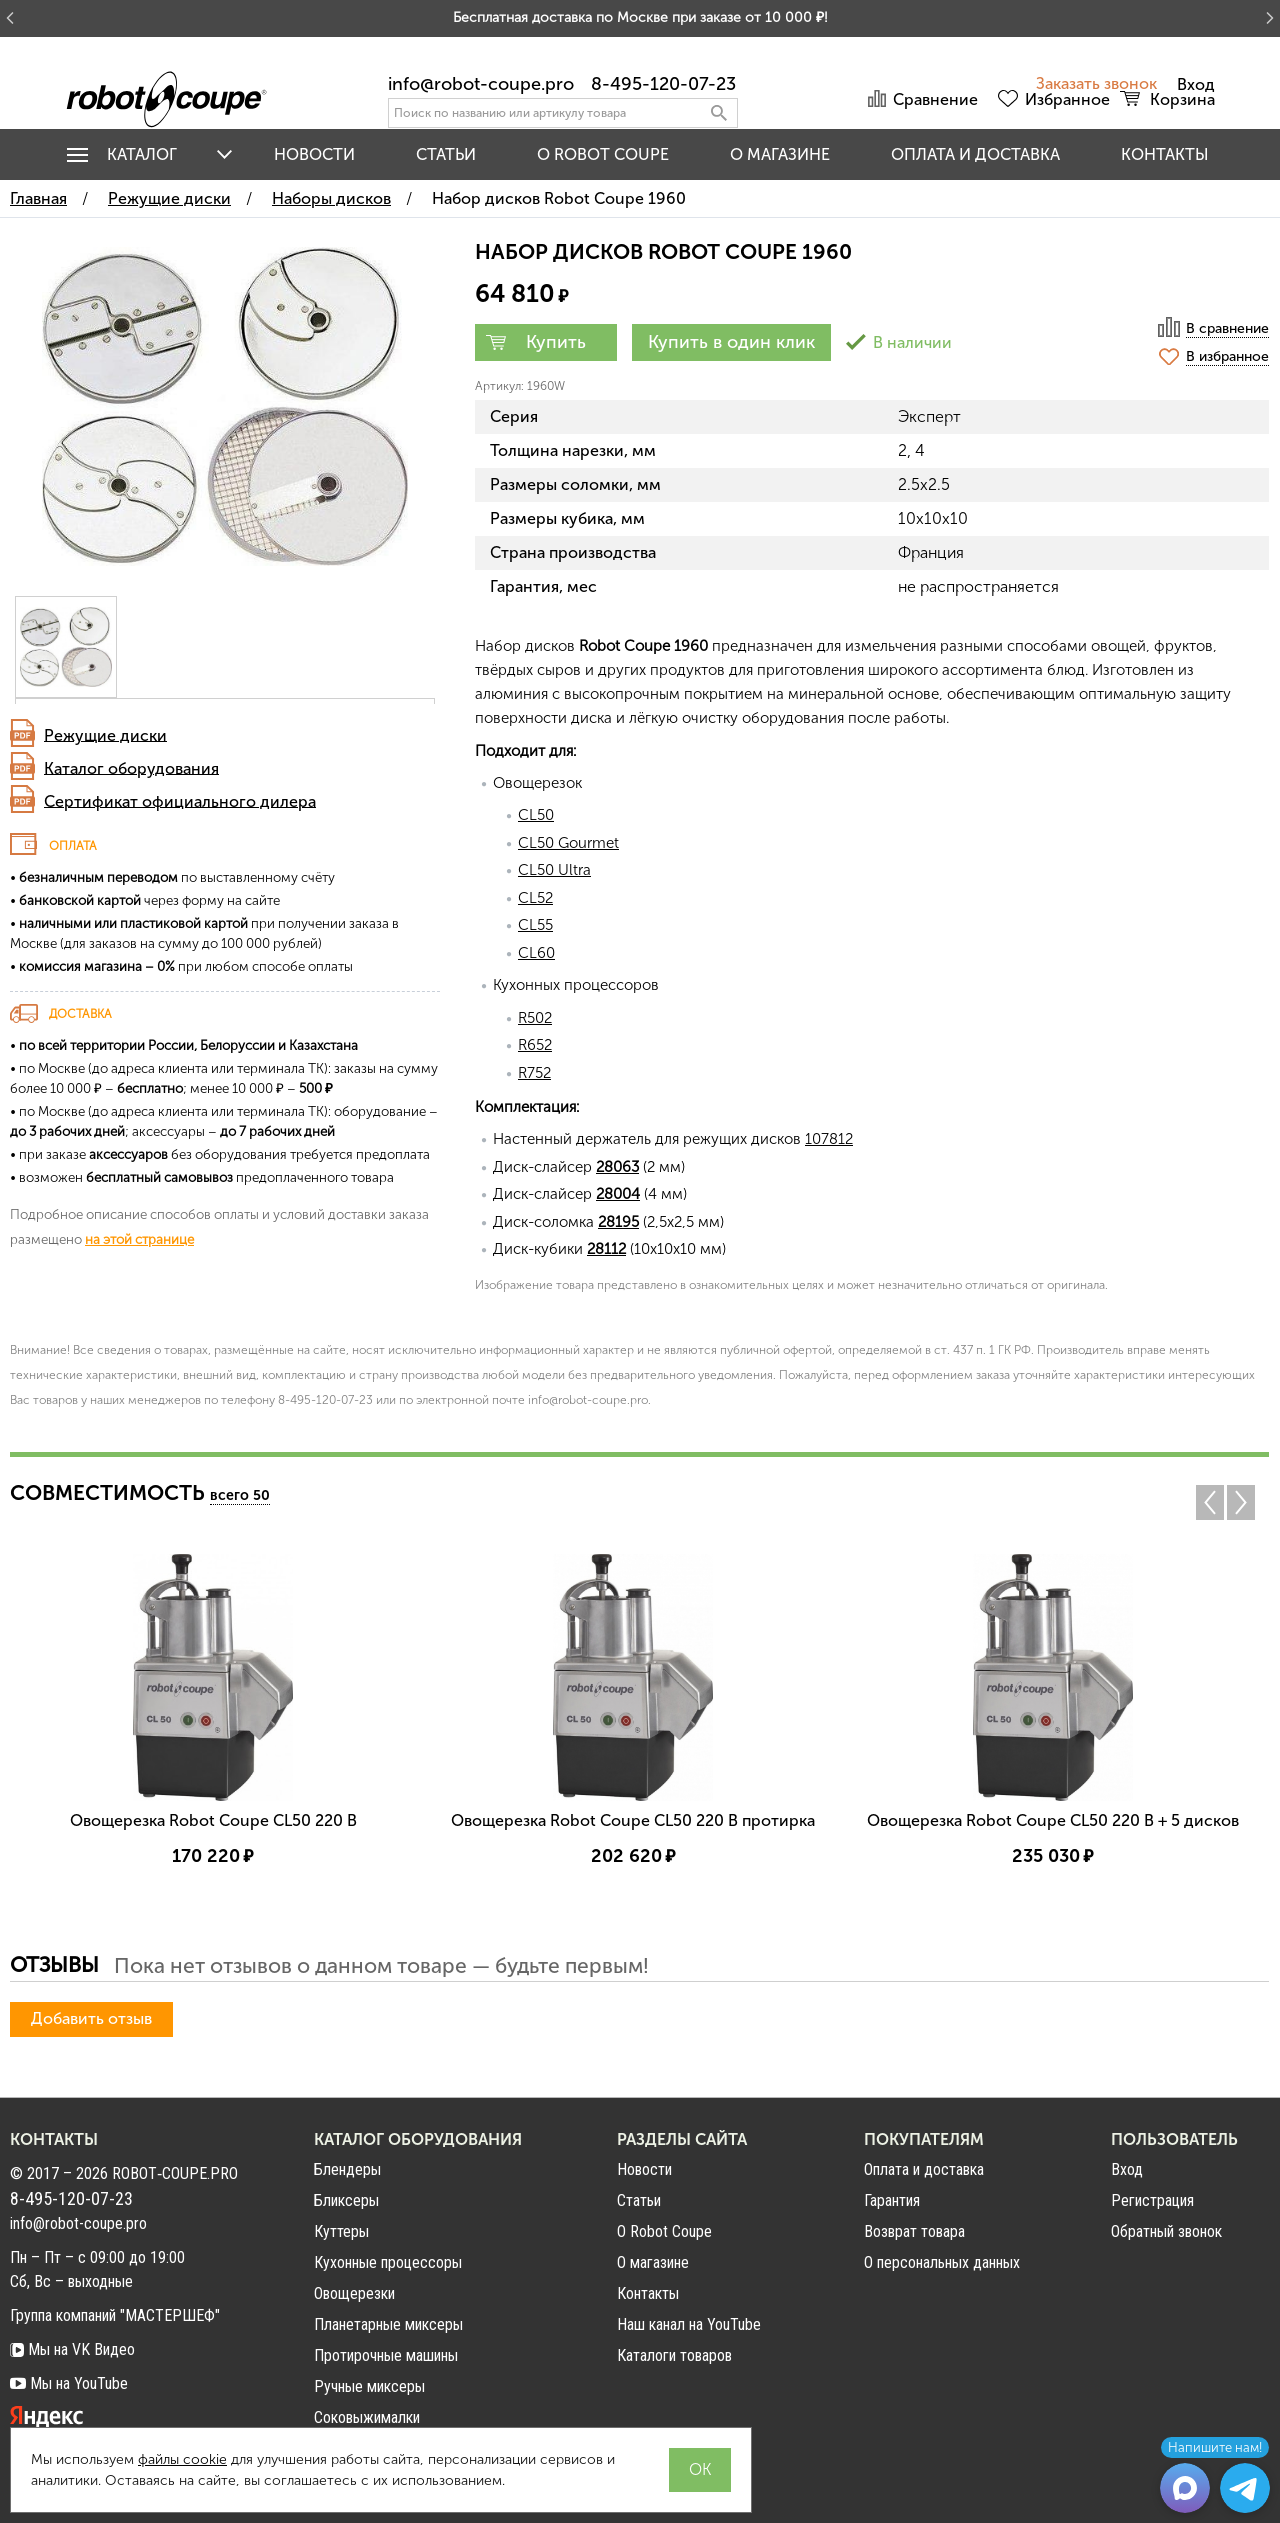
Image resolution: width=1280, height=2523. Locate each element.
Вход (1127, 2170)
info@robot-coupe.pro (481, 84)
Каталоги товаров (674, 2355)
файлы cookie (182, 2459)
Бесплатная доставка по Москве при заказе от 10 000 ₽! (640, 17)
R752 (534, 1073)
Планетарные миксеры (388, 2324)
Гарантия (892, 2200)
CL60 (536, 953)
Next (1246, 1502)
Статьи (446, 154)
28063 (617, 1167)
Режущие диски (105, 734)
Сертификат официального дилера (180, 800)
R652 (535, 1045)
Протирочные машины (386, 2355)
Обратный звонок (1166, 2232)
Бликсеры (346, 2200)
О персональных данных (942, 2262)
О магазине (780, 154)
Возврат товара (914, 2231)
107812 (829, 1139)
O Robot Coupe (603, 154)
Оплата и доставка (975, 154)
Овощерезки (354, 2293)
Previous (1210, 1502)
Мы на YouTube (69, 2383)
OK (700, 2469)
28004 (618, 1194)
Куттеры (341, 2231)
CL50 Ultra (554, 870)
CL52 (535, 898)
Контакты (1165, 154)
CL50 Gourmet (568, 843)
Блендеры (347, 2169)
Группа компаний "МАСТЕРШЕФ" (115, 2315)
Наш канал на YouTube (689, 2324)
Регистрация (1152, 2201)
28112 (606, 1249)
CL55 (535, 925)
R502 (535, 1018)
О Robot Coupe (664, 2231)
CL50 (536, 815)
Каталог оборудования (131, 767)
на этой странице (139, 1239)
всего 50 (240, 1495)
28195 (618, 1222)
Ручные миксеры (369, 2386)
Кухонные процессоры (388, 2262)
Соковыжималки (367, 2417)
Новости (314, 154)
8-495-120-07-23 (663, 84)
